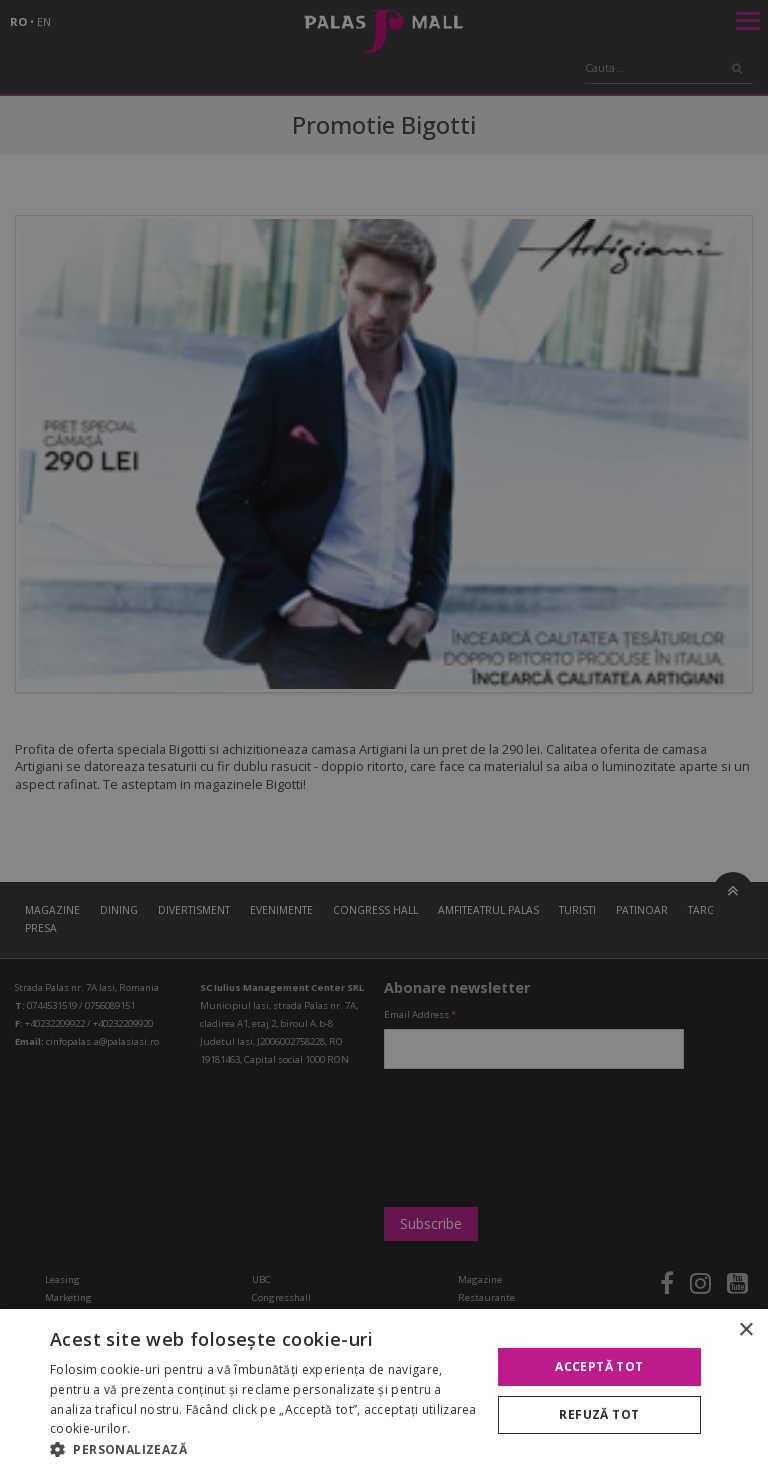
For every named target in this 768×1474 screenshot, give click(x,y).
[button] (264, 1449)
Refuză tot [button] (599, 1414)
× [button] (745, 1330)
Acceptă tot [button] (599, 1366)
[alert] (384, 737)
